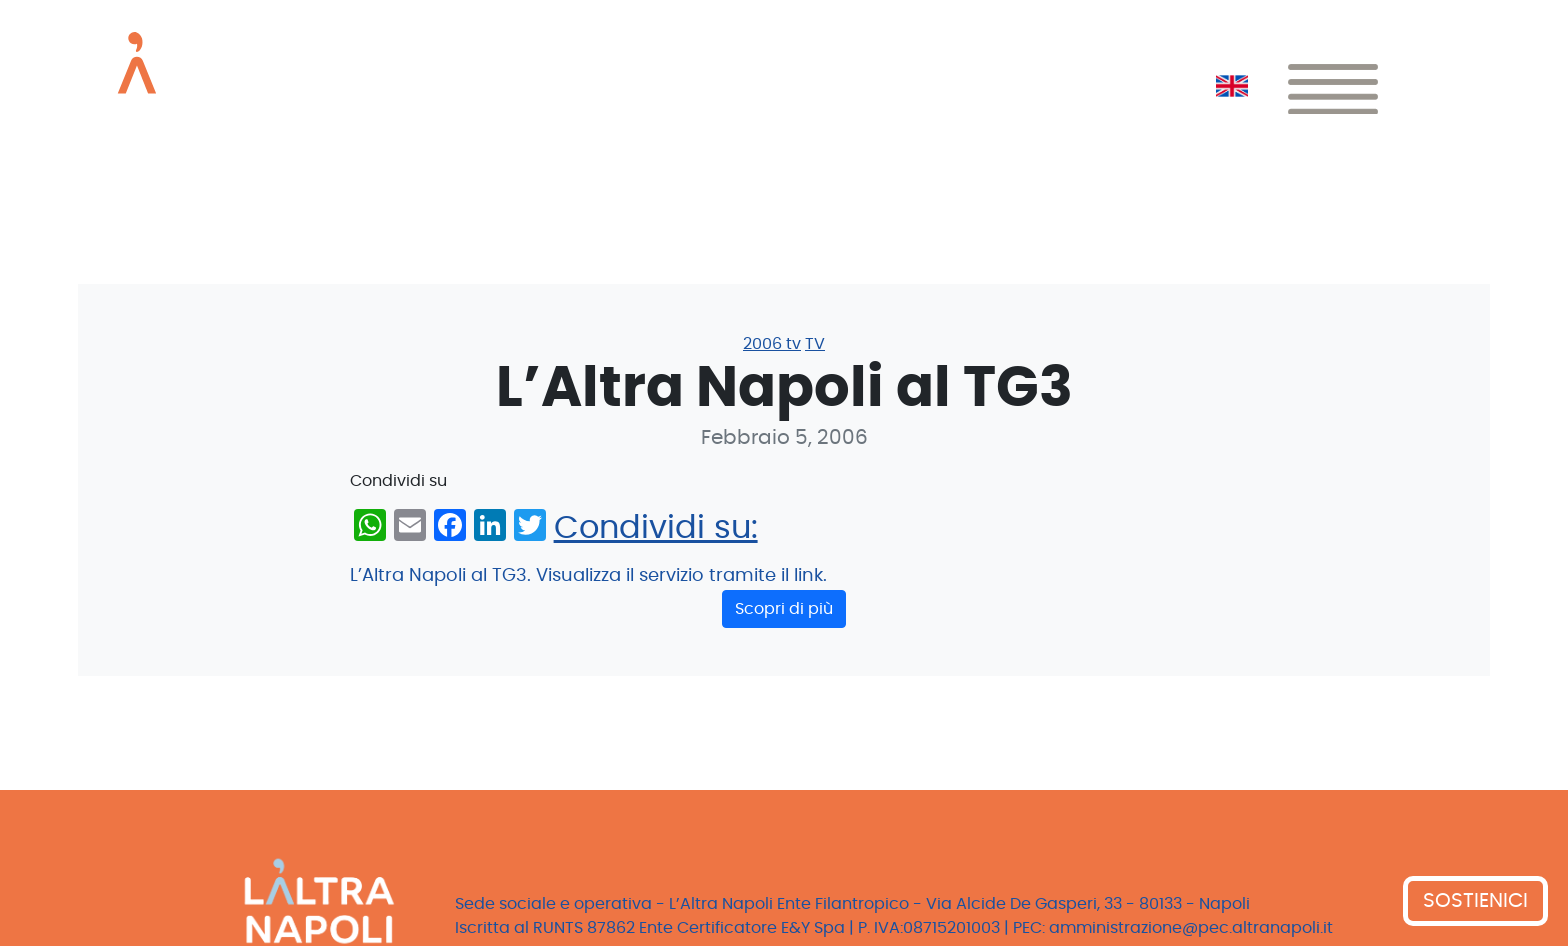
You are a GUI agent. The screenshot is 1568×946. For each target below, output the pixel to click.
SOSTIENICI (1475, 901)
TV (815, 344)
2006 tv (772, 344)
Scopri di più (784, 609)
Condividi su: (656, 528)
